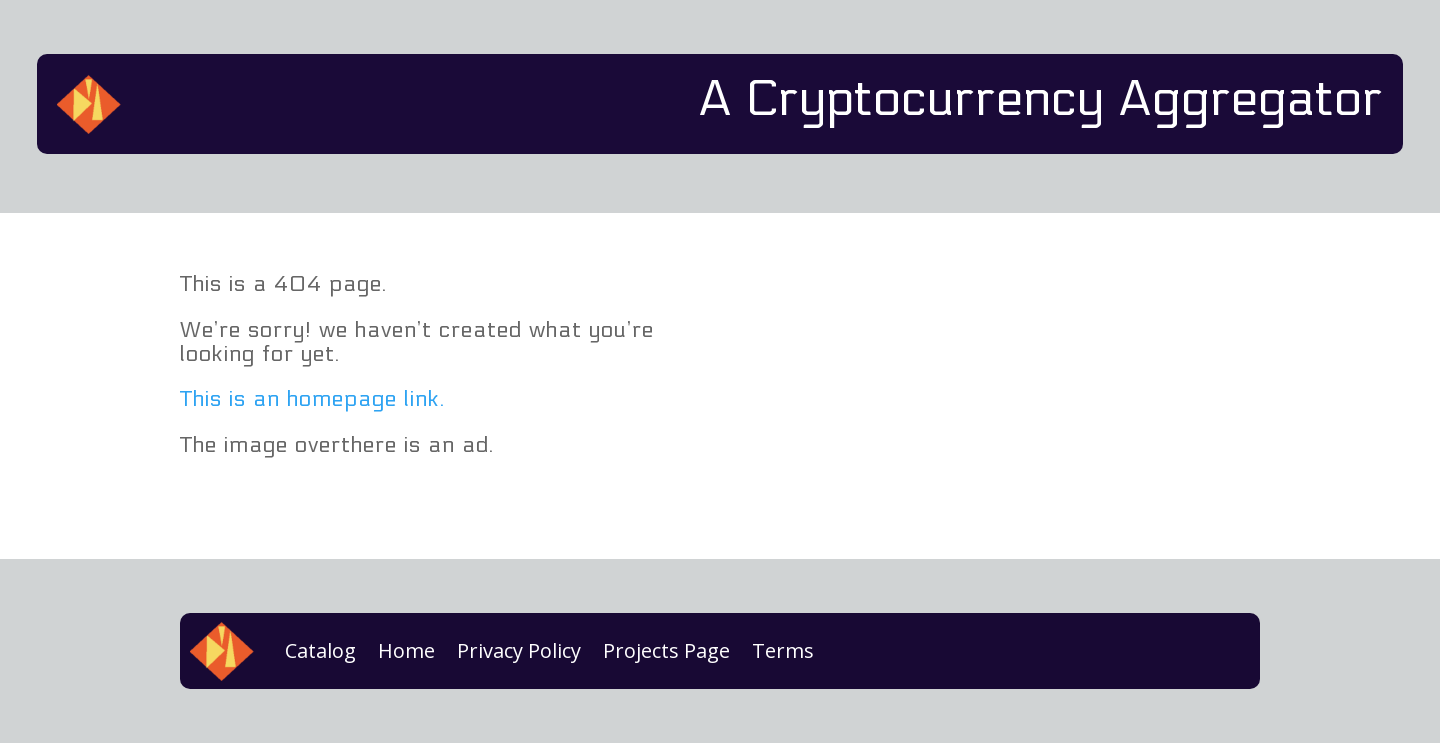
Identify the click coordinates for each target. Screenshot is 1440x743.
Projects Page (666, 650)
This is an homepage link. (312, 399)
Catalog (320, 650)
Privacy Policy (519, 650)
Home (406, 650)
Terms (783, 650)
